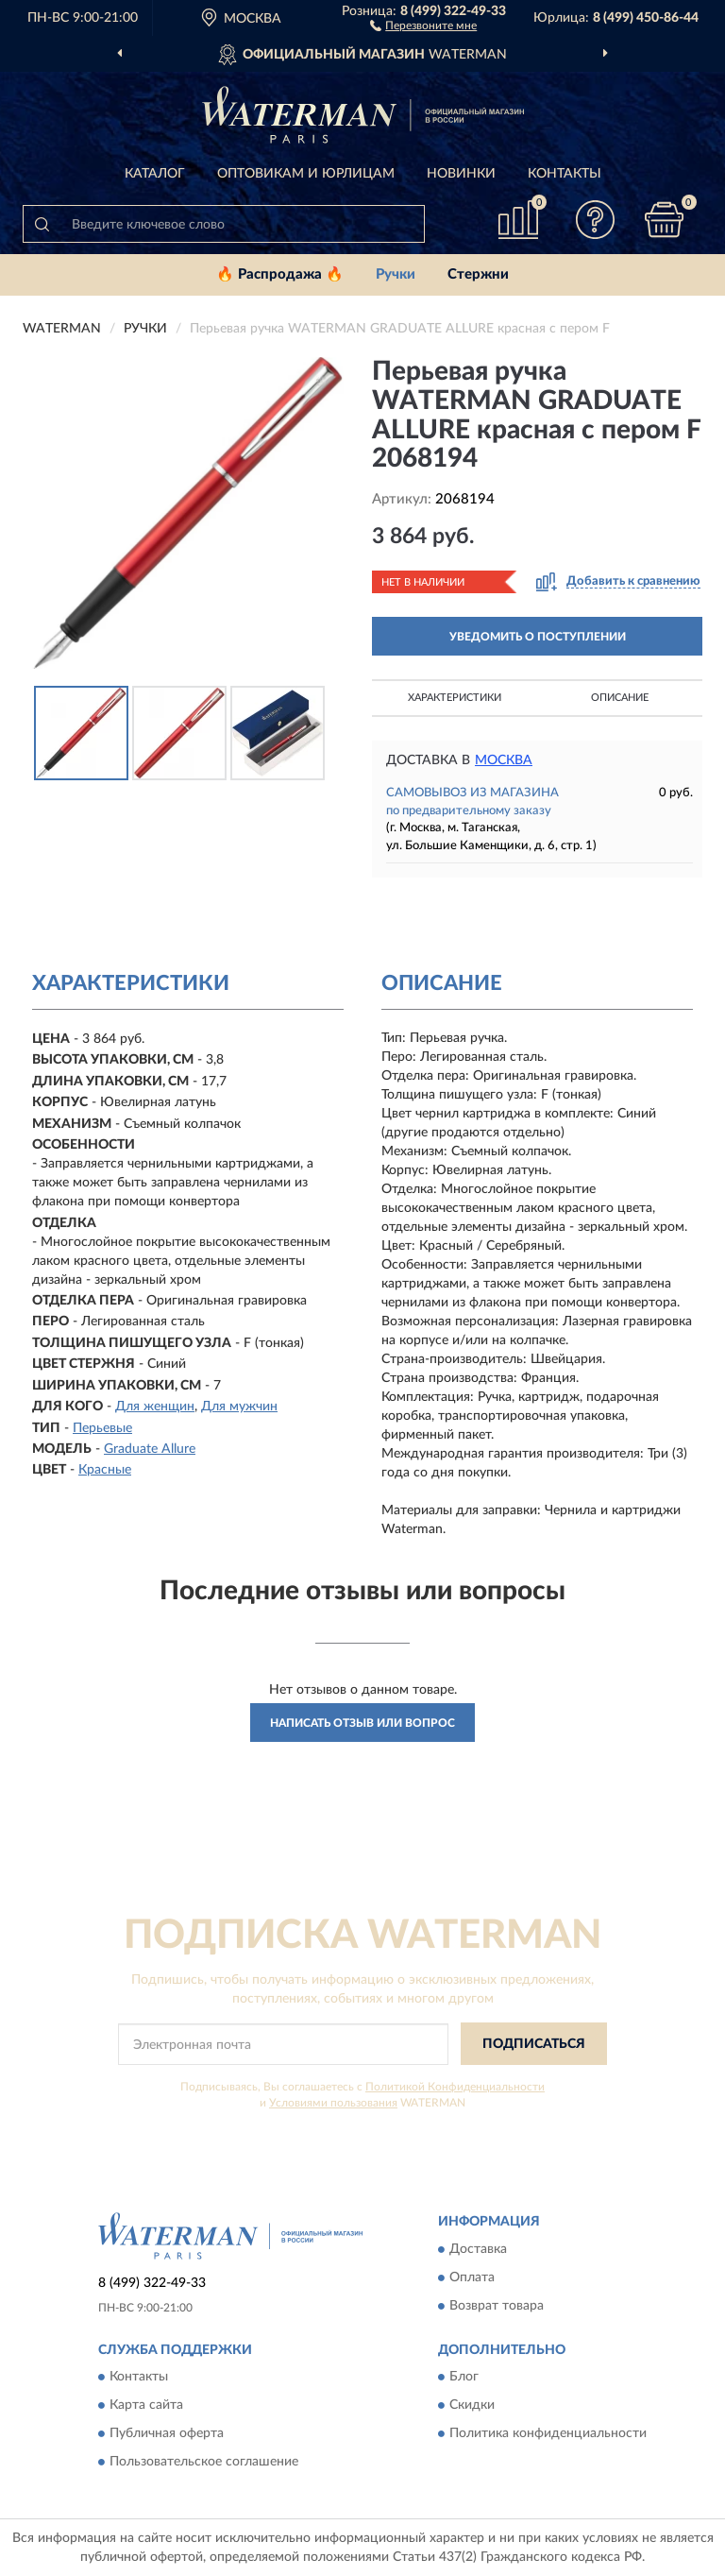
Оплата (472, 2277)
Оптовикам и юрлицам (306, 173)
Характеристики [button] (454, 697)
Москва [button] (503, 760)
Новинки (461, 173)
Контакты (564, 173)
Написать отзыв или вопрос (362, 1723)
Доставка (478, 2249)
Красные (104, 1469)
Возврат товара (496, 2305)
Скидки (472, 2406)
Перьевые (102, 1428)
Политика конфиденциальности (548, 2434)
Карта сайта (146, 2406)
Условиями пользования (333, 2102)
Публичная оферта (167, 2434)
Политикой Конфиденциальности (455, 2086)
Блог (464, 2377)
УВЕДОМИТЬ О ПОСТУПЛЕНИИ (537, 636)
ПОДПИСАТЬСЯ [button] (533, 2044)
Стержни (478, 274)
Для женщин (154, 1406)
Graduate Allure (149, 1449)
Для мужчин (239, 1406)
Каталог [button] (155, 173)
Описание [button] (620, 697)
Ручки (395, 274)
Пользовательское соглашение (204, 2462)
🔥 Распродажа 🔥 (280, 274)
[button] (423, 24)
